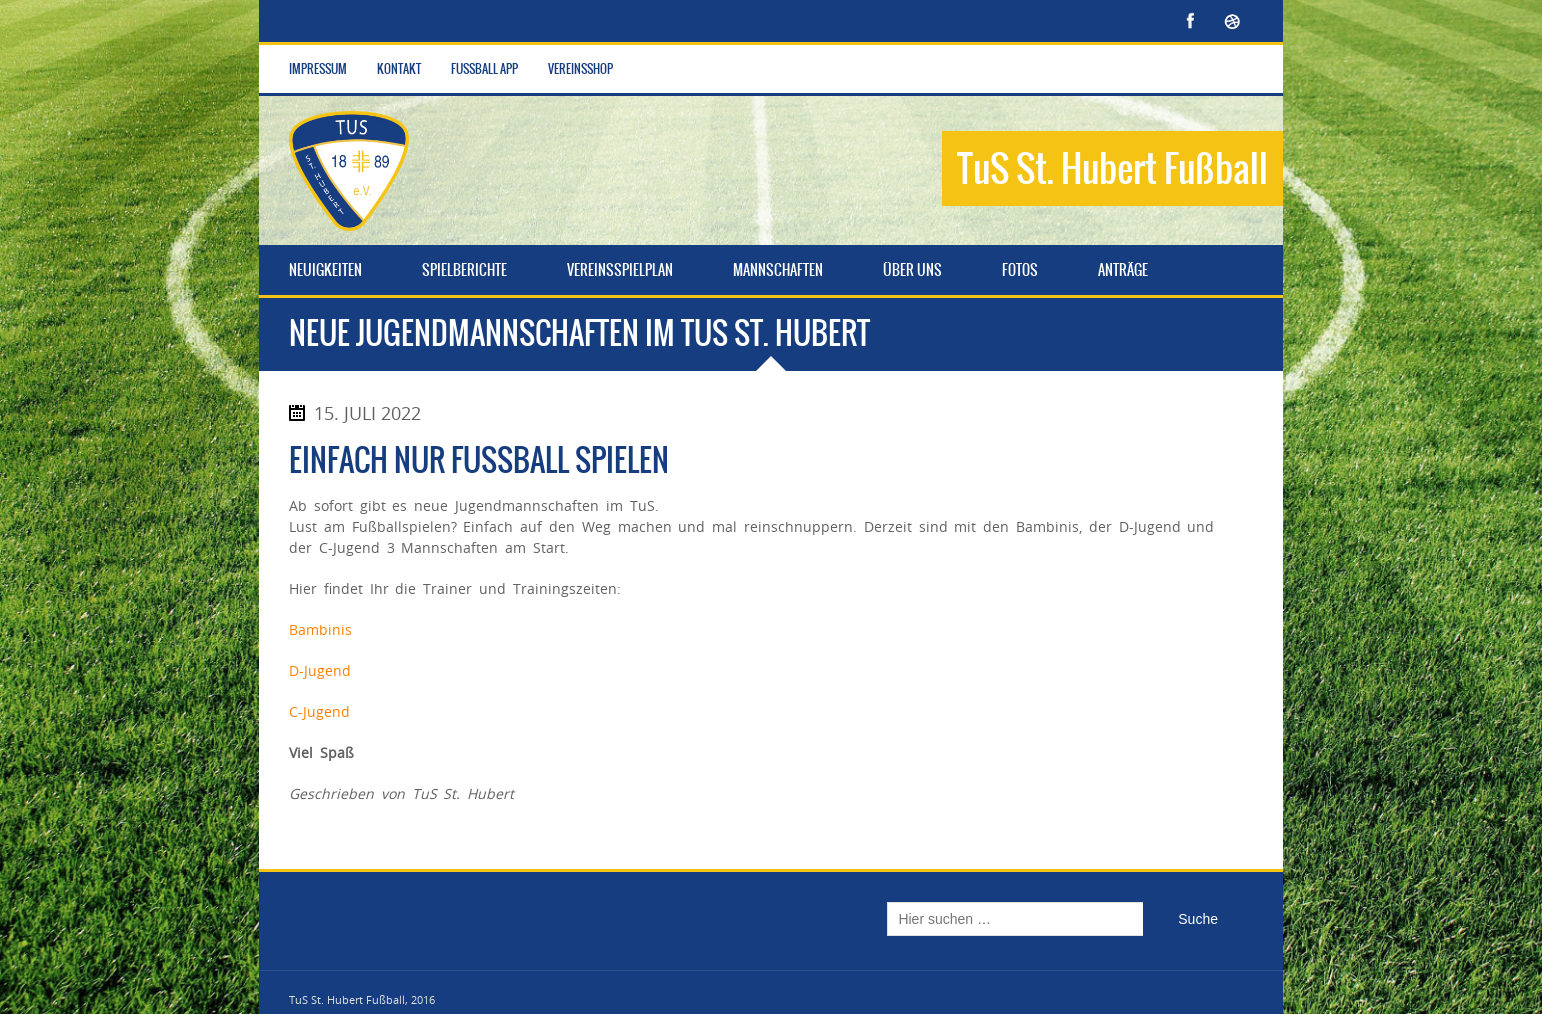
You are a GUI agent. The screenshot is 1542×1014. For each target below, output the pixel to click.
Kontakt (399, 69)
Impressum (318, 69)
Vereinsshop (580, 69)
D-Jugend (320, 670)
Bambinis (320, 629)
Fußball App (484, 69)
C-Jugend (319, 711)
